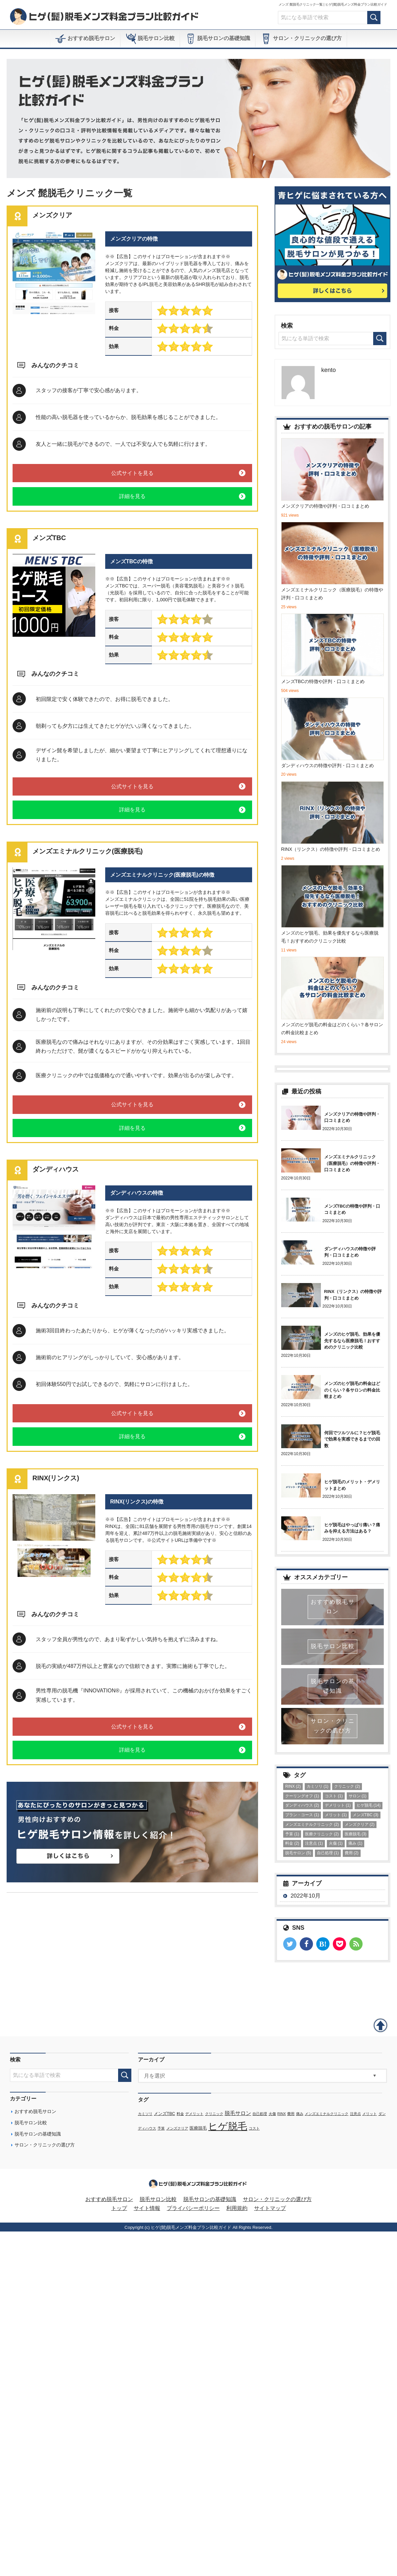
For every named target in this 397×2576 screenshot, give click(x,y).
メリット (369, 2116)
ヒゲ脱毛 (227, 2128)
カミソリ (145, 2116)
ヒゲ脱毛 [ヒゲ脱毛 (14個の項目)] (369, 1805)
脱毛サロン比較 (150, 38)
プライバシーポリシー (193, 2211)
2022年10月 (305, 1896)
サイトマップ (270, 2211)
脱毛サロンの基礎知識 (217, 38)
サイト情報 (147, 2211)
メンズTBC (164, 2116)
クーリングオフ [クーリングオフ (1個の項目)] (302, 1796)
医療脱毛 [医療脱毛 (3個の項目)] (356, 1834)
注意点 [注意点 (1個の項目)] (314, 1843)
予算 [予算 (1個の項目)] (292, 1834)
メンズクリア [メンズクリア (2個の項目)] (360, 1824)
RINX (281, 2116)
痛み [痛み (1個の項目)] (355, 1843)
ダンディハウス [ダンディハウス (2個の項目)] (302, 1805)
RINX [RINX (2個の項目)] (293, 1786)
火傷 (272, 2116)
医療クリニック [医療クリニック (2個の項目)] (322, 1834)
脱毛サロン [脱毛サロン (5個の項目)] (298, 1853)
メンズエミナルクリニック (326, 2116)
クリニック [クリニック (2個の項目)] (347, 1786)
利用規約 (236, 2211)
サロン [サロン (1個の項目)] (358, 1796)
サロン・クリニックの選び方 (301, 38)
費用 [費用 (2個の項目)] (352, 1853)
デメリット (194, 2116)
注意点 (355, 2116)
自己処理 (259, 2116)
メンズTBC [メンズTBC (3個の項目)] (365, 1815)
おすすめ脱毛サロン (85, 38)
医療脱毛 (198, 2130)
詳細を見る (132, 496)
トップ (119, 2211)
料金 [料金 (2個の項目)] (292, 1843)
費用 (290, 2116)
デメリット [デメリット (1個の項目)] (338, 1805)
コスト (254, 2131)
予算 (161, 2131)
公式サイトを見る (132, 473)
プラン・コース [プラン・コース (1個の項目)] (302, 1815)
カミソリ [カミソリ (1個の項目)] (318, 1786)
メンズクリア (177, 2131)
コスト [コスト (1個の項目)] (334, 1796)
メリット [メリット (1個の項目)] (336, 1815)
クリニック (214, 2116)
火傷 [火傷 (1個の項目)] (336, 1843)
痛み (299, 2116)
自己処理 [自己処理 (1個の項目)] (328, 1853)
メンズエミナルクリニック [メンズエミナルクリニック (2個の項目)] (312, 1824)
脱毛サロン (238, 2115)
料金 (180, 2116)
